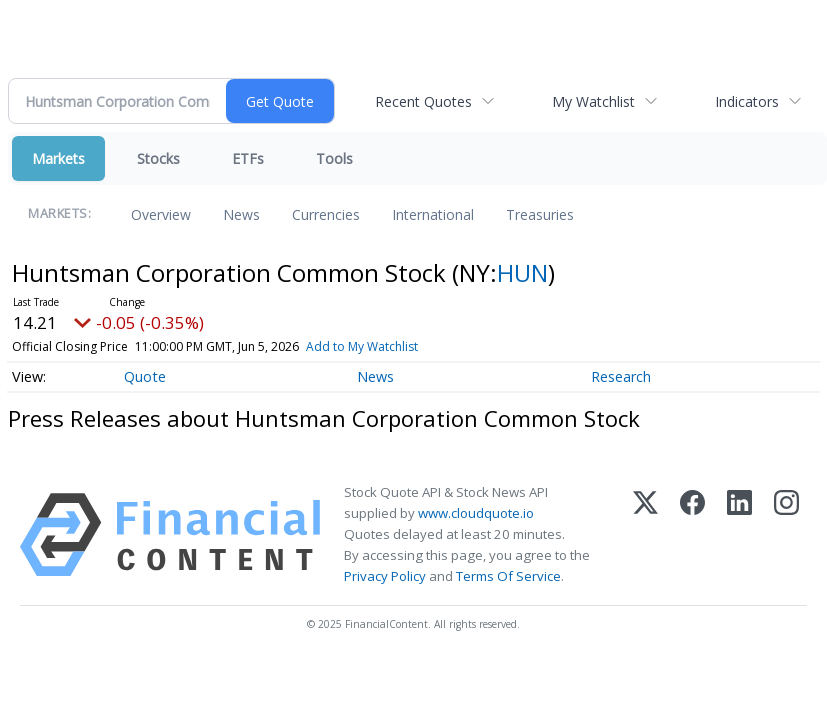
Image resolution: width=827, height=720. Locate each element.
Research (621, 376)
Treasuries (540, 214)
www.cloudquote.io (476, 513)
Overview (161, 214)
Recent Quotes (423, 101)
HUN (522, 272)
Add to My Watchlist (362, 346)
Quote (145, 376)
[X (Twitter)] (645, 535)
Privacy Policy (385, 576)
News (241, 214)
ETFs (248, 158)
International (433, 214)
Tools (334, 158)
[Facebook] (692, 535)
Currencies (326, 214)
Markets (58, 158)
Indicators (747, 101)
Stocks (158, 158)
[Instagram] (786, 535)
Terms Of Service (508, 576)
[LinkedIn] (739, 535)
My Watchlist (593, 101)
